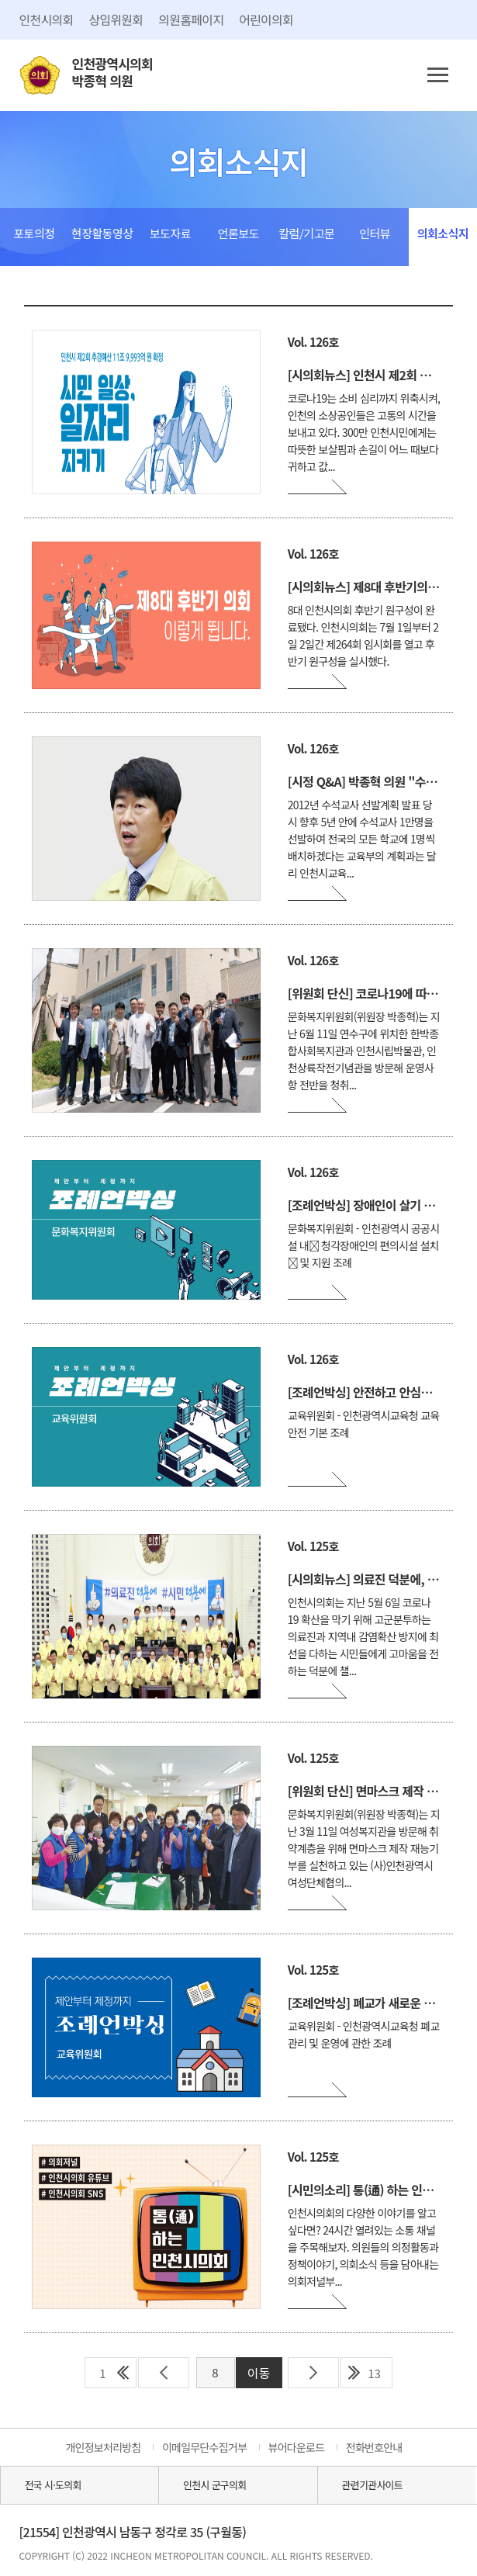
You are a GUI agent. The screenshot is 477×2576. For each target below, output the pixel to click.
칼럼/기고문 (306, 233)
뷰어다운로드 (296, 2447)
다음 (313, 2372)
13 (374, 2373)
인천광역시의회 (112, 72)
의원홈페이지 (190, 19)
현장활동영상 (102, 233)
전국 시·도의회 (53, 2484)
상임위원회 (115, 19)
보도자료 (170, 233)
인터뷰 (374, 233)
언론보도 (238, 233)
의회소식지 (443, 233)
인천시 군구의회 (214, 2484)
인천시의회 (46, 19)
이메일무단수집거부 (204, 2447)
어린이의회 (266, 19)
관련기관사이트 (372, 2484)
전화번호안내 (374, 2447)
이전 (163, 2372)
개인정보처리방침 (102, 2447)
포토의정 (33, 233)
